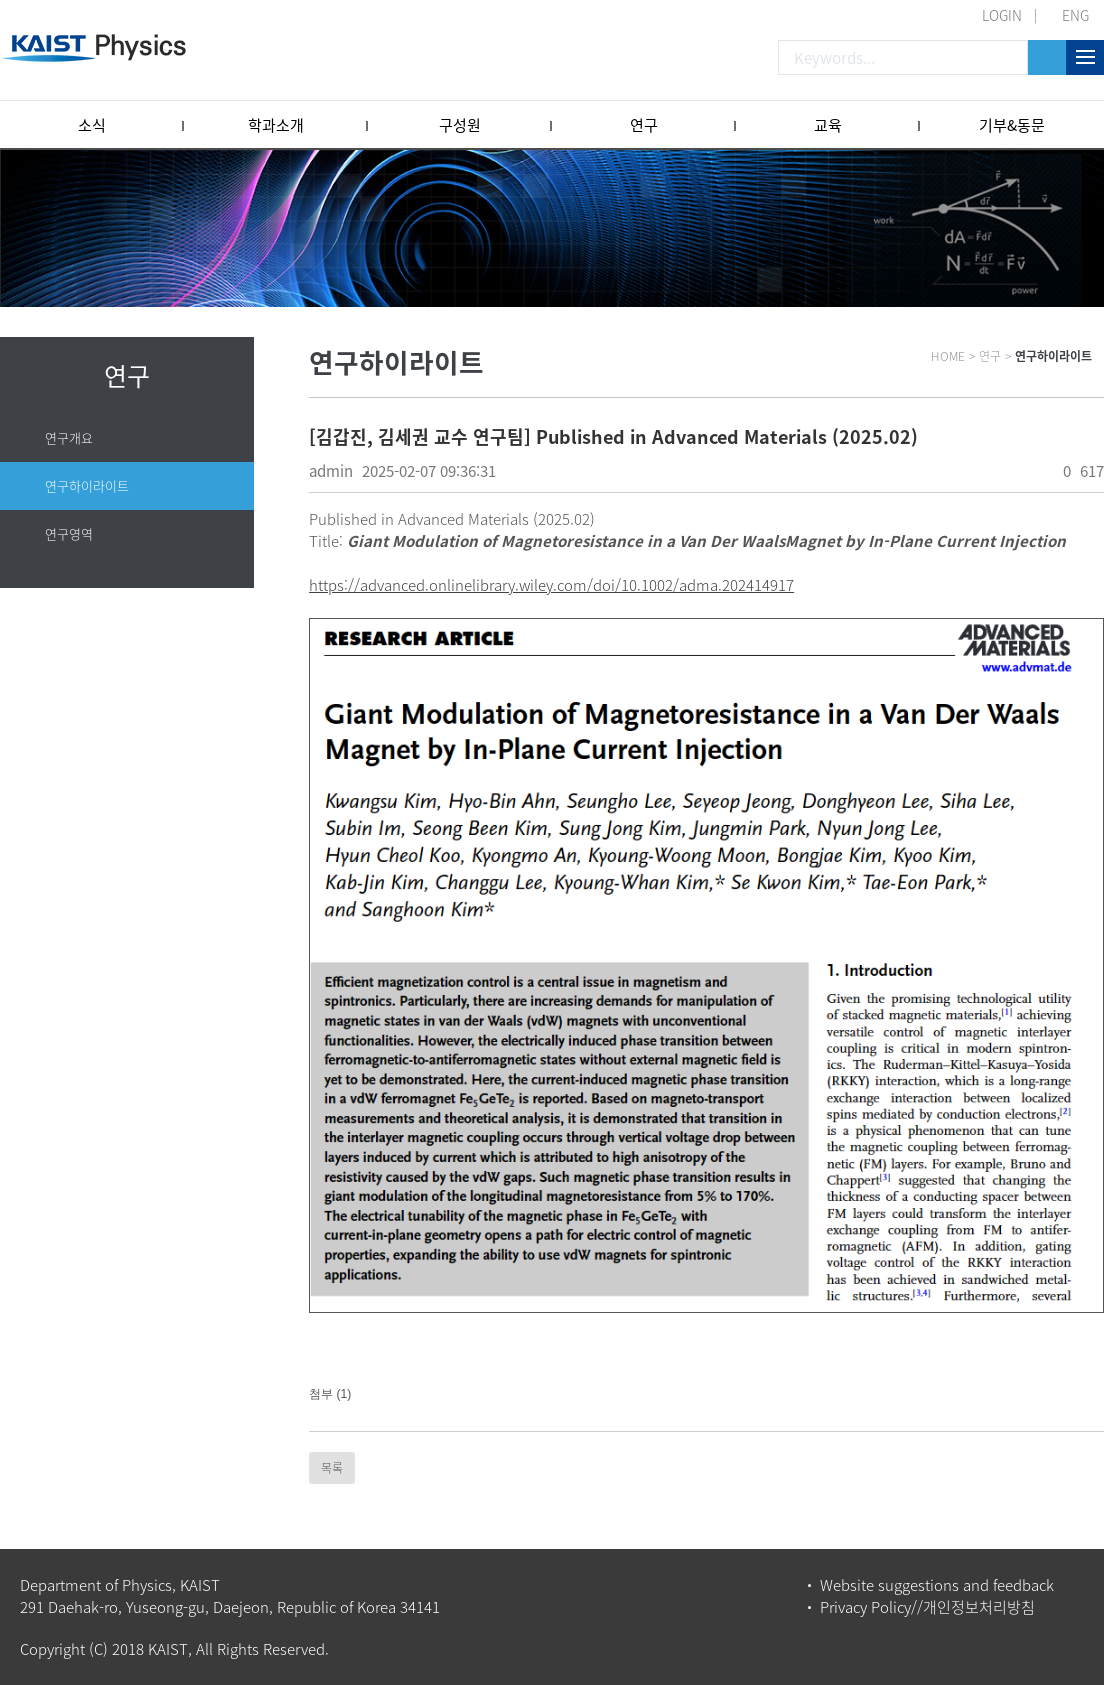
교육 (828, 125)
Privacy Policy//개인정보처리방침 (927, 1607)
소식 (92, 125)
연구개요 (69, 437)
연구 (644, 125)
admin (331, 471)
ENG (1075, 15)
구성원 (460, 125)
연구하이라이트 (87, 485)
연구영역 (69, 533)
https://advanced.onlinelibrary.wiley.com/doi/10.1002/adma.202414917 (551, 585)
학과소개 (276, 125)
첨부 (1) (330, 1394)
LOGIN (1002, 15)
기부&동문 (1012, 125)
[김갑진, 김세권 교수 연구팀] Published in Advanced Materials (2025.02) (613, 436)
